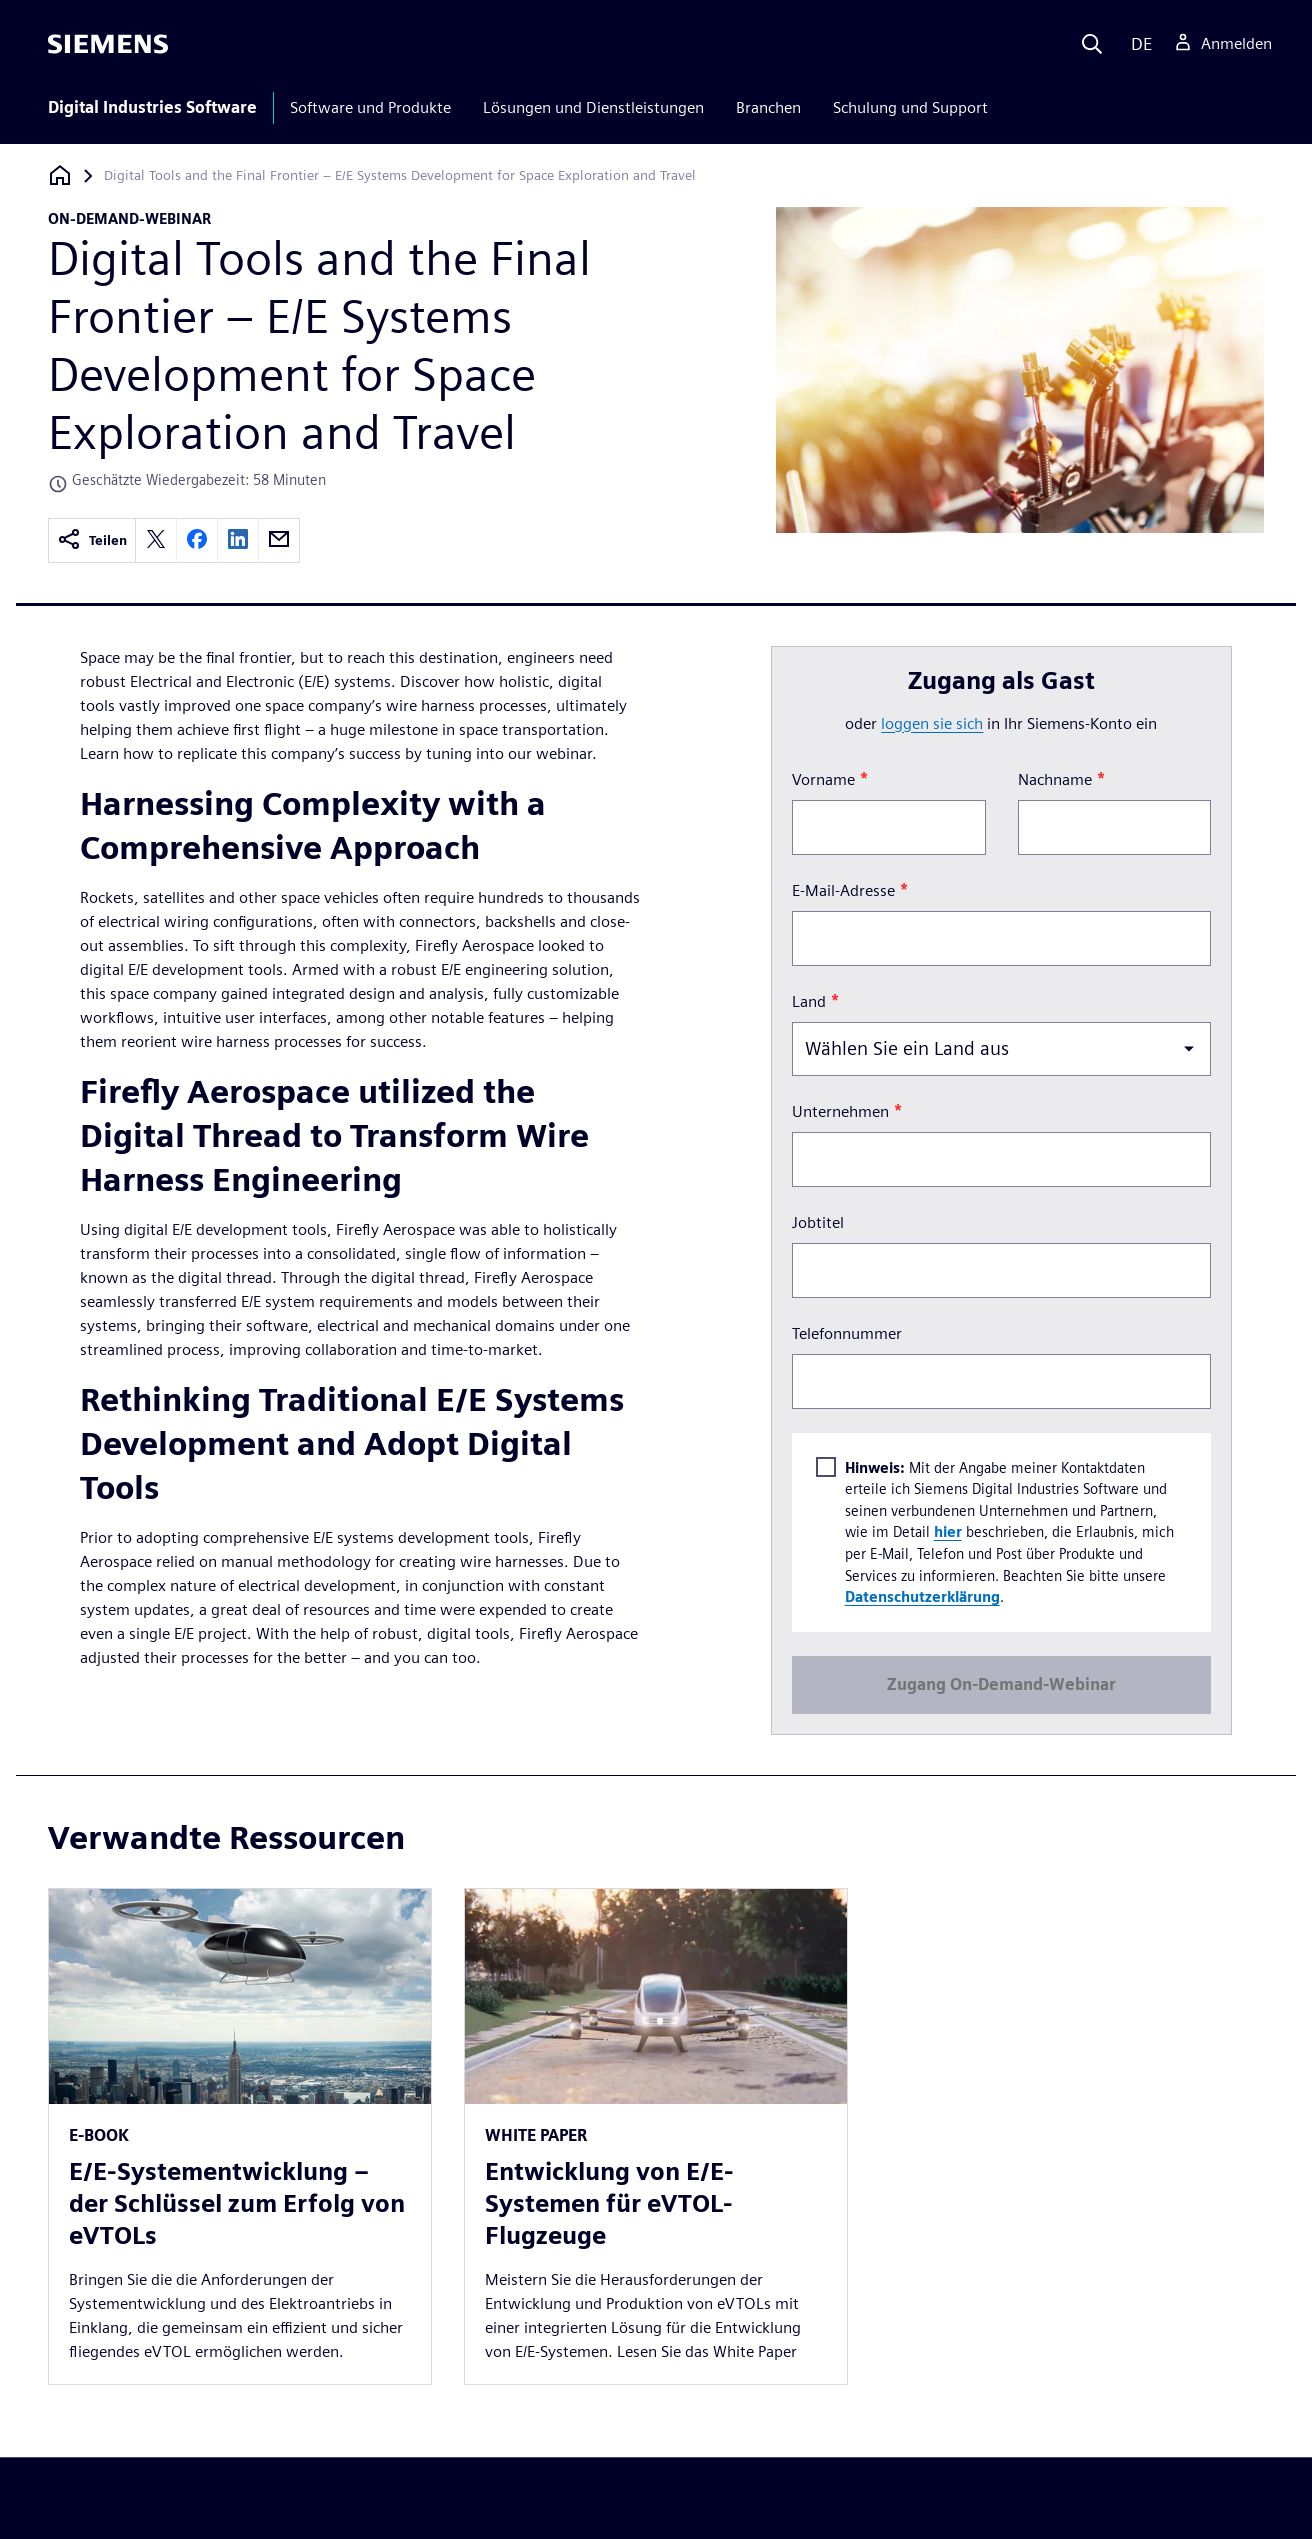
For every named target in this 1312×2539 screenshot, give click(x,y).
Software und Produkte (370, 107)
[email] (279, 540)
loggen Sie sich (932, 723)
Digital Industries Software (152, 107)
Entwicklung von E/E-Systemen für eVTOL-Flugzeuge (609, 2203)
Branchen (768, 107)
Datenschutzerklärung (921, 1596)
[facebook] (197, 540)
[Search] (1092, 44)
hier (947, 1531)
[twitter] (156, 540)
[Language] (1137, 44)
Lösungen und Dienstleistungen (593, 107)
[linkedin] (238, 540)
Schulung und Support (910, 107)
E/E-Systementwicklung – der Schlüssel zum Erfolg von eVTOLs (237, 2203)
